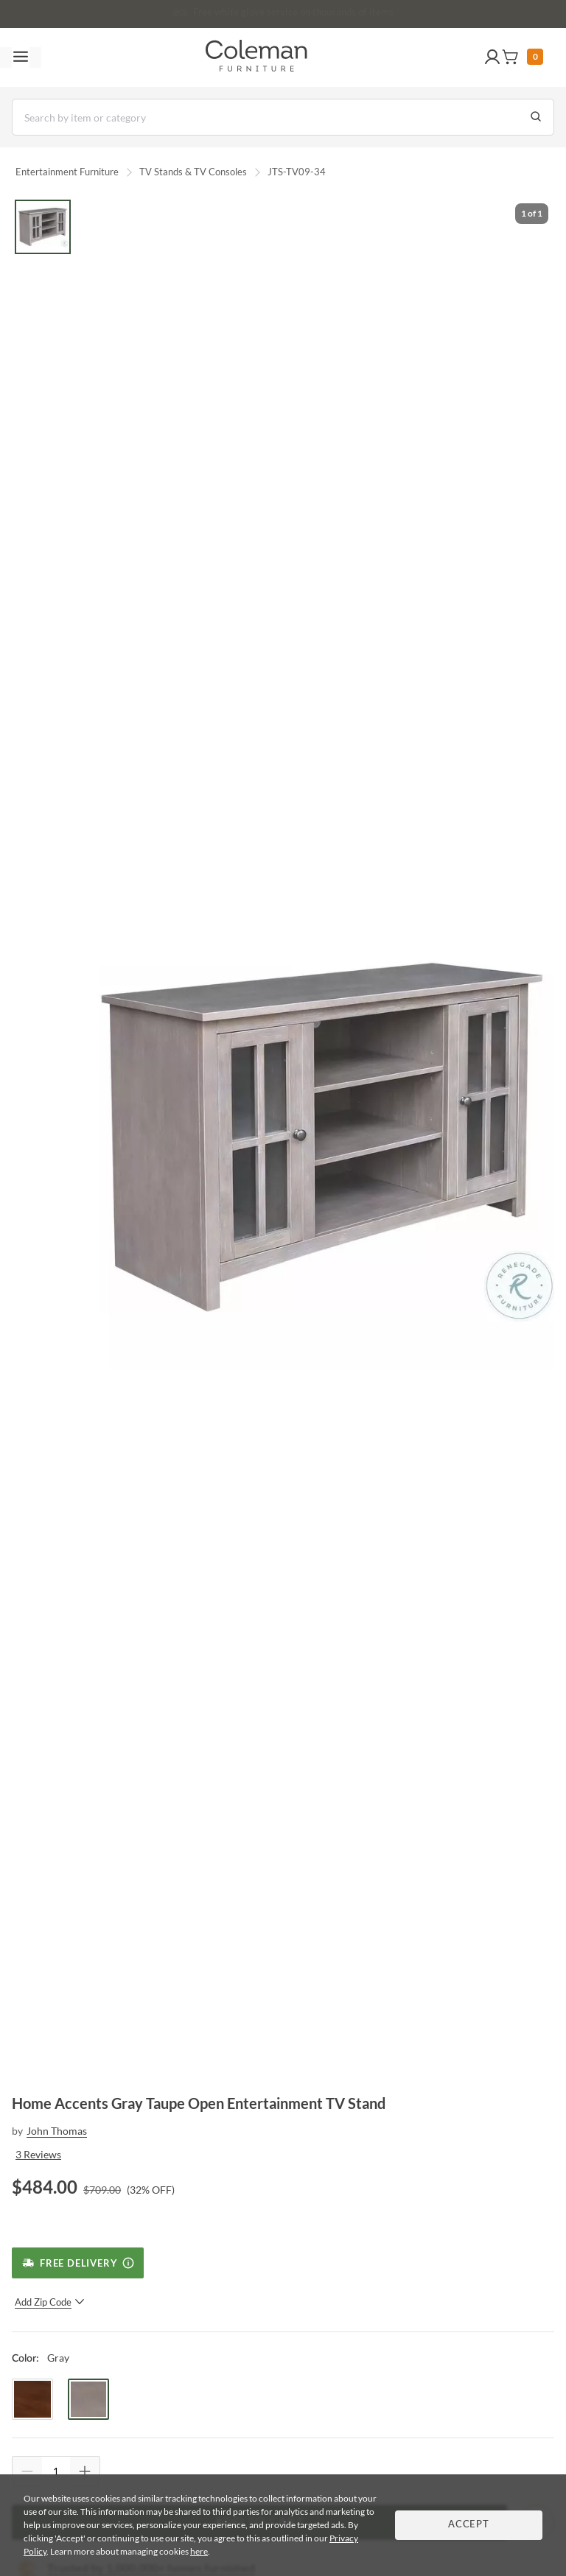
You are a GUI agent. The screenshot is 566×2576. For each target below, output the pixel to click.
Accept (468, 2525)
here (199, 2551)
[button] (492, 57)
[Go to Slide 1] (42, 226)
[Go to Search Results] (536, 117)
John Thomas (57, 2130)
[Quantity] (56, 2471)
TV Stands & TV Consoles (193, 172)
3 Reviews (38, 2154)
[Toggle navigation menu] (20, 57)
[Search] (283, 117)
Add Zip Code (50, 2302)
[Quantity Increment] (84, 2471)
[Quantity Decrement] (27, 2471)
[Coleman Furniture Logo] (256, 57)
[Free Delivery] (78, 2262)
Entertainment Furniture (67, 172)
